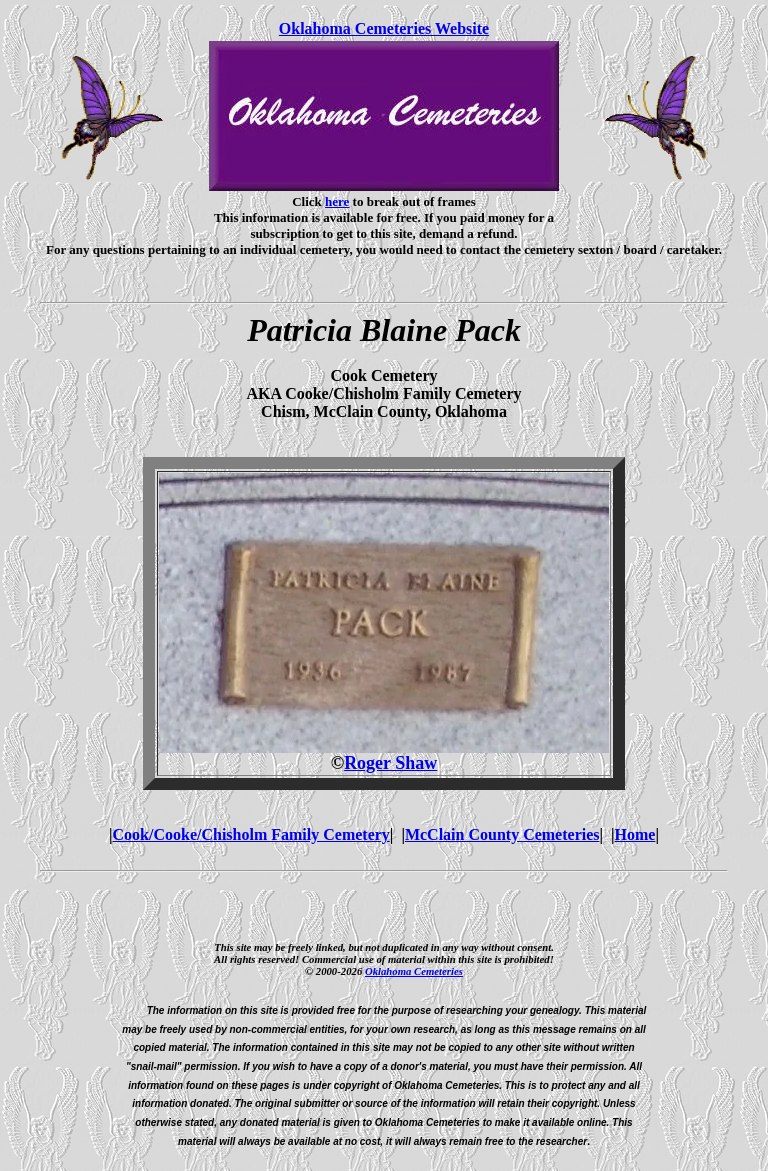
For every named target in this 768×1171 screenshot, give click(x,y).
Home (635, 834)
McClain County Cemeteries (502, 834)
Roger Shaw (390, 763)
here (337, 201)
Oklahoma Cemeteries (414, 971)
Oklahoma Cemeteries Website (384, 28)
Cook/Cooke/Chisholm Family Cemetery (251, 834)
